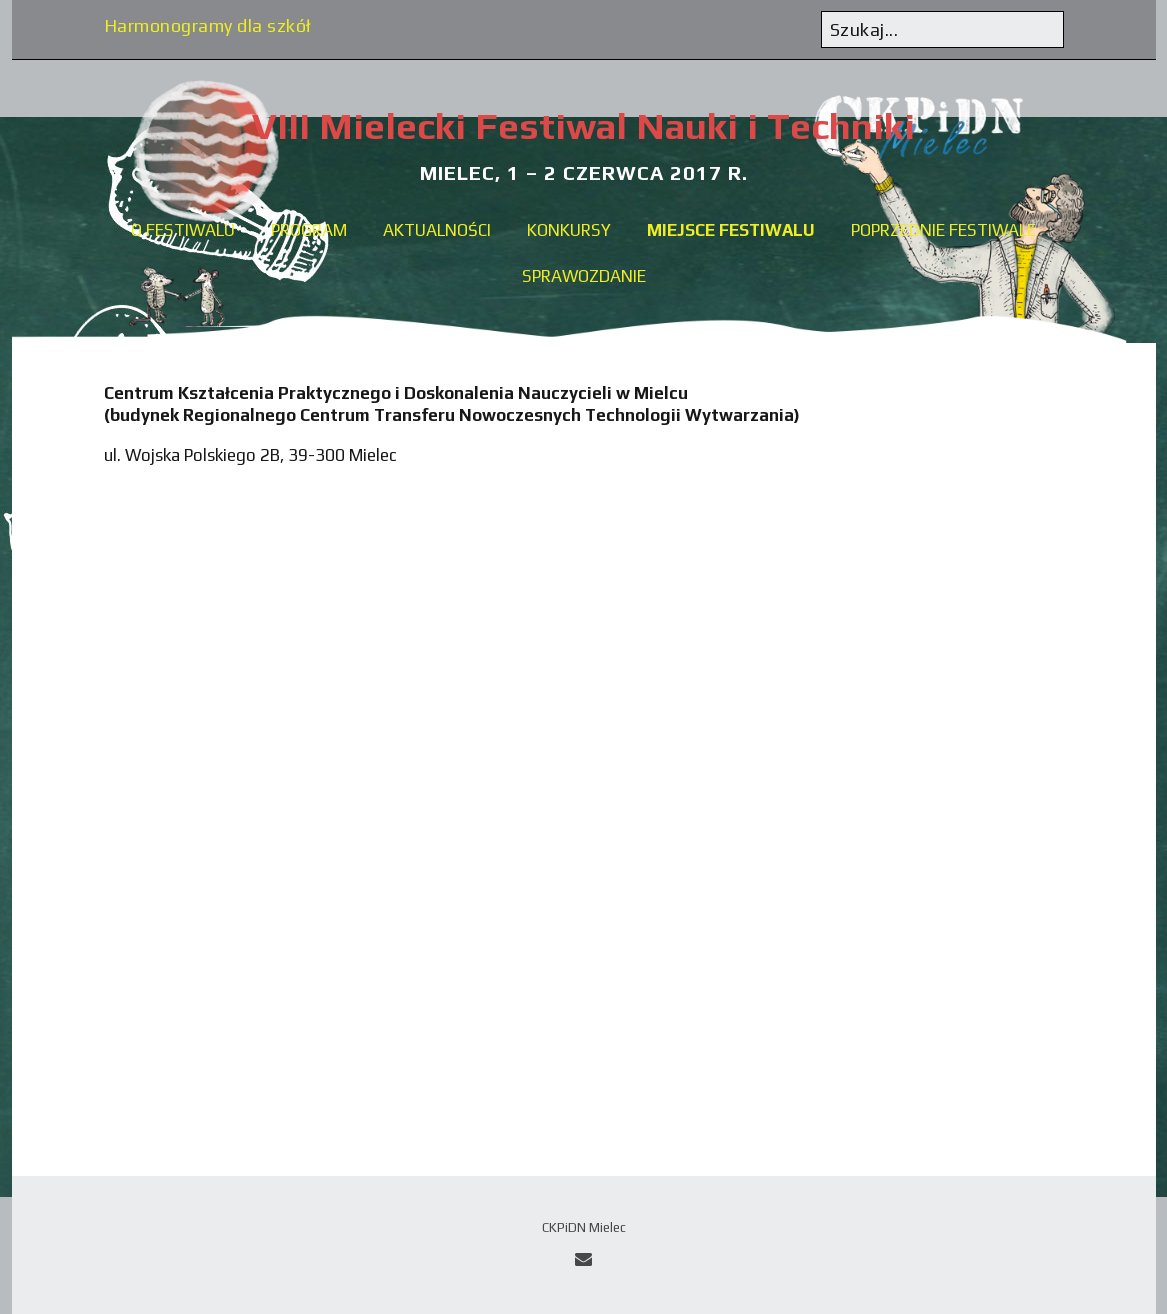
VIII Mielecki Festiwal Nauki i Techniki (583, 125)
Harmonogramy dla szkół (207, 25)
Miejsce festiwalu (731, 230)
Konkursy (569, 230)
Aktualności (437, 230)
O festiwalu (183, 230)
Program (309, 230)
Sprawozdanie (584, 276)
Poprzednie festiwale (943, 230)
